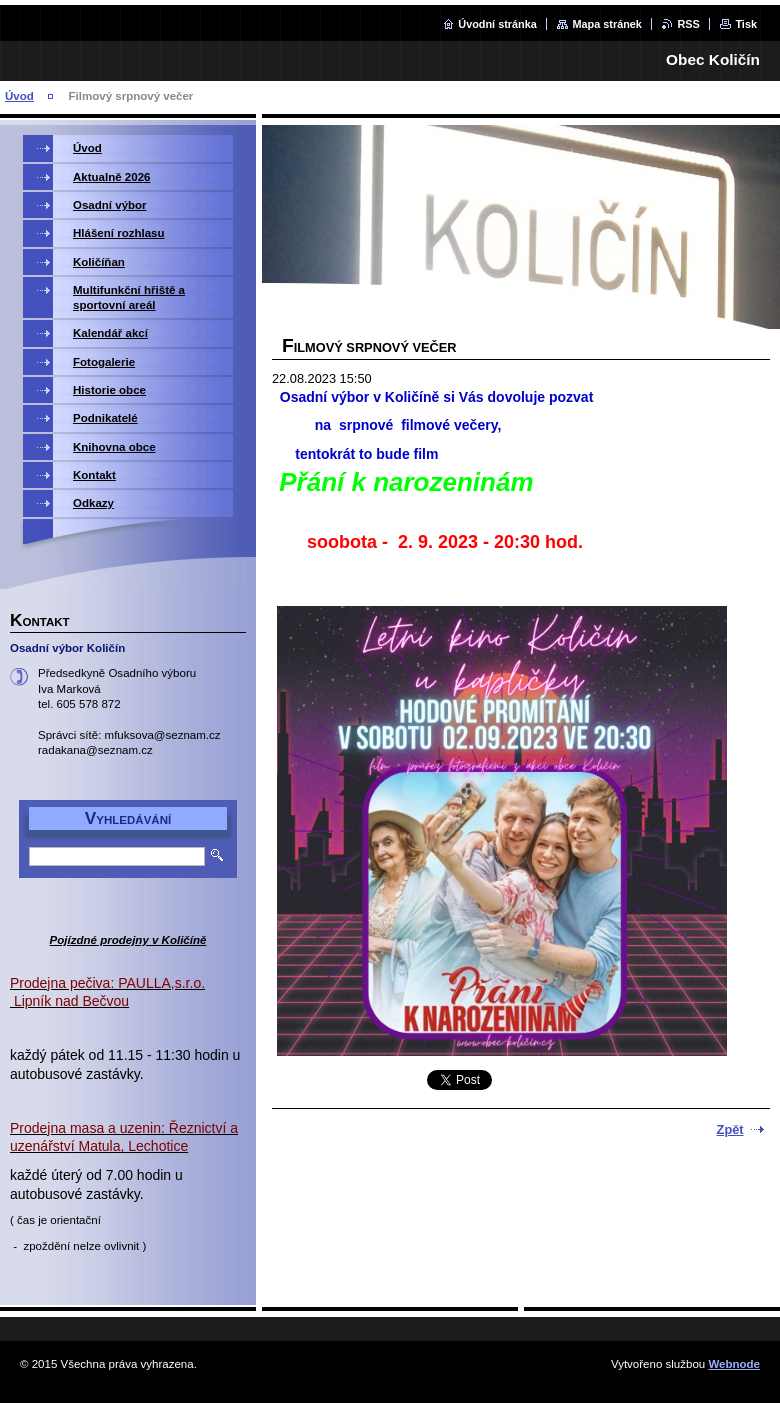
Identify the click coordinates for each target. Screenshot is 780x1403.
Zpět (730, 1129)
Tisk (746, 24)
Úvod (19, 96)
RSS (688, 24)
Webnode (734, 1364)
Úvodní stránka (497, 24)
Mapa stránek (607, 24)
